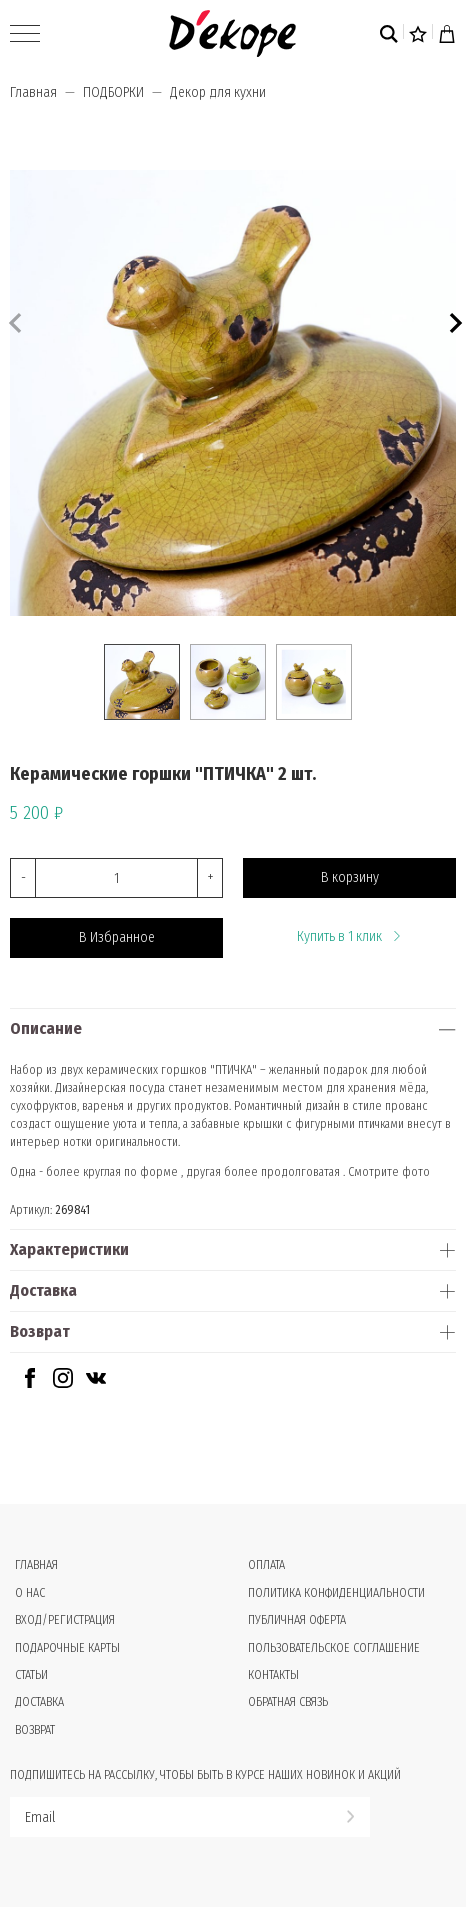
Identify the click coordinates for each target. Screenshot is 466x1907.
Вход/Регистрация (65, 1620)
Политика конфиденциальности (336, 1593)
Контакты (273, 1675)
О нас (30, 1593)
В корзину (350, 877)
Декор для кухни (218, 92)
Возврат (40, 1331)
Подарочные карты (67, 1648)
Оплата (266, 1565)
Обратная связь (288, 1702)
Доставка (43, 1290)
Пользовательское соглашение (334, 1648)
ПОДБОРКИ (113, 92)
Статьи (31, 1675)
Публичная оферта (297, 1620)
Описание (46, 1028)
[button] (453, 320)
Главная (33, 92)
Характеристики (69, 1249)
